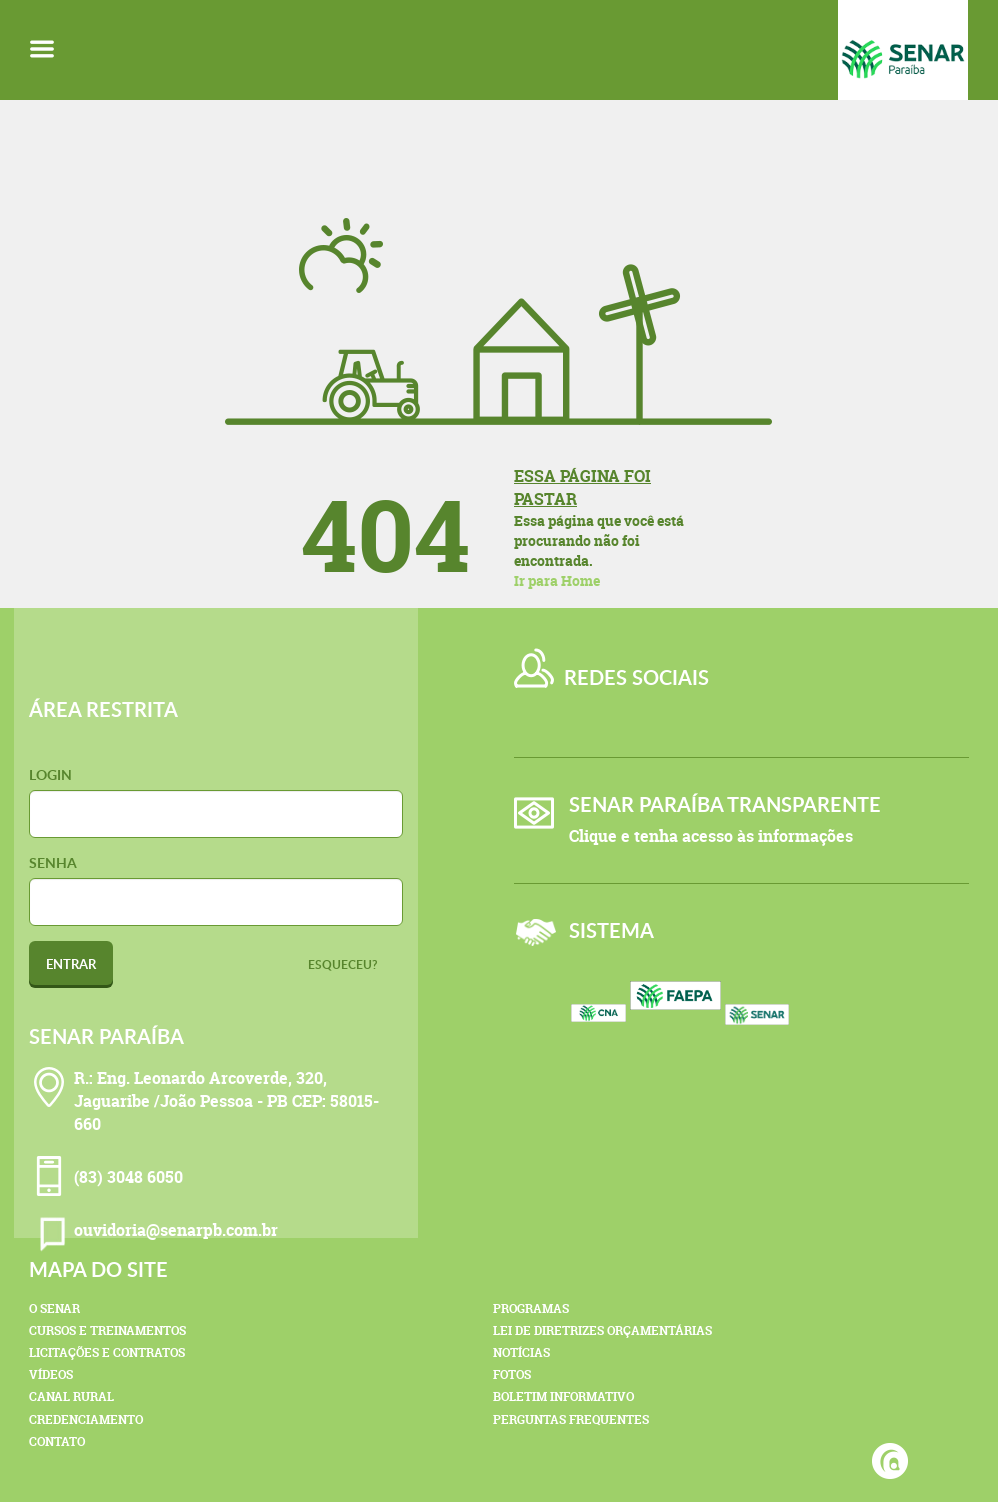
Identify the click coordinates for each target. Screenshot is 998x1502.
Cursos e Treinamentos (107, 1330)
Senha (53, 862)
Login (50, 774)
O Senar (54, 1308)
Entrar (71, 964)
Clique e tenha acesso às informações (711, 836)
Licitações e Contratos (107, 1352)
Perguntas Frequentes (571, 1419)
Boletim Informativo (563, 1396)
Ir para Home (557, 580)
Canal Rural (71, 1396)
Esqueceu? (343, 964)
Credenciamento (86, 1419)
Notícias (521, 1352)
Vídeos (51, 1374)
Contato (57, 1441)
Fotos (512, 1374)
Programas (531, 1308)
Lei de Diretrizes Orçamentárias (602, 1330)
